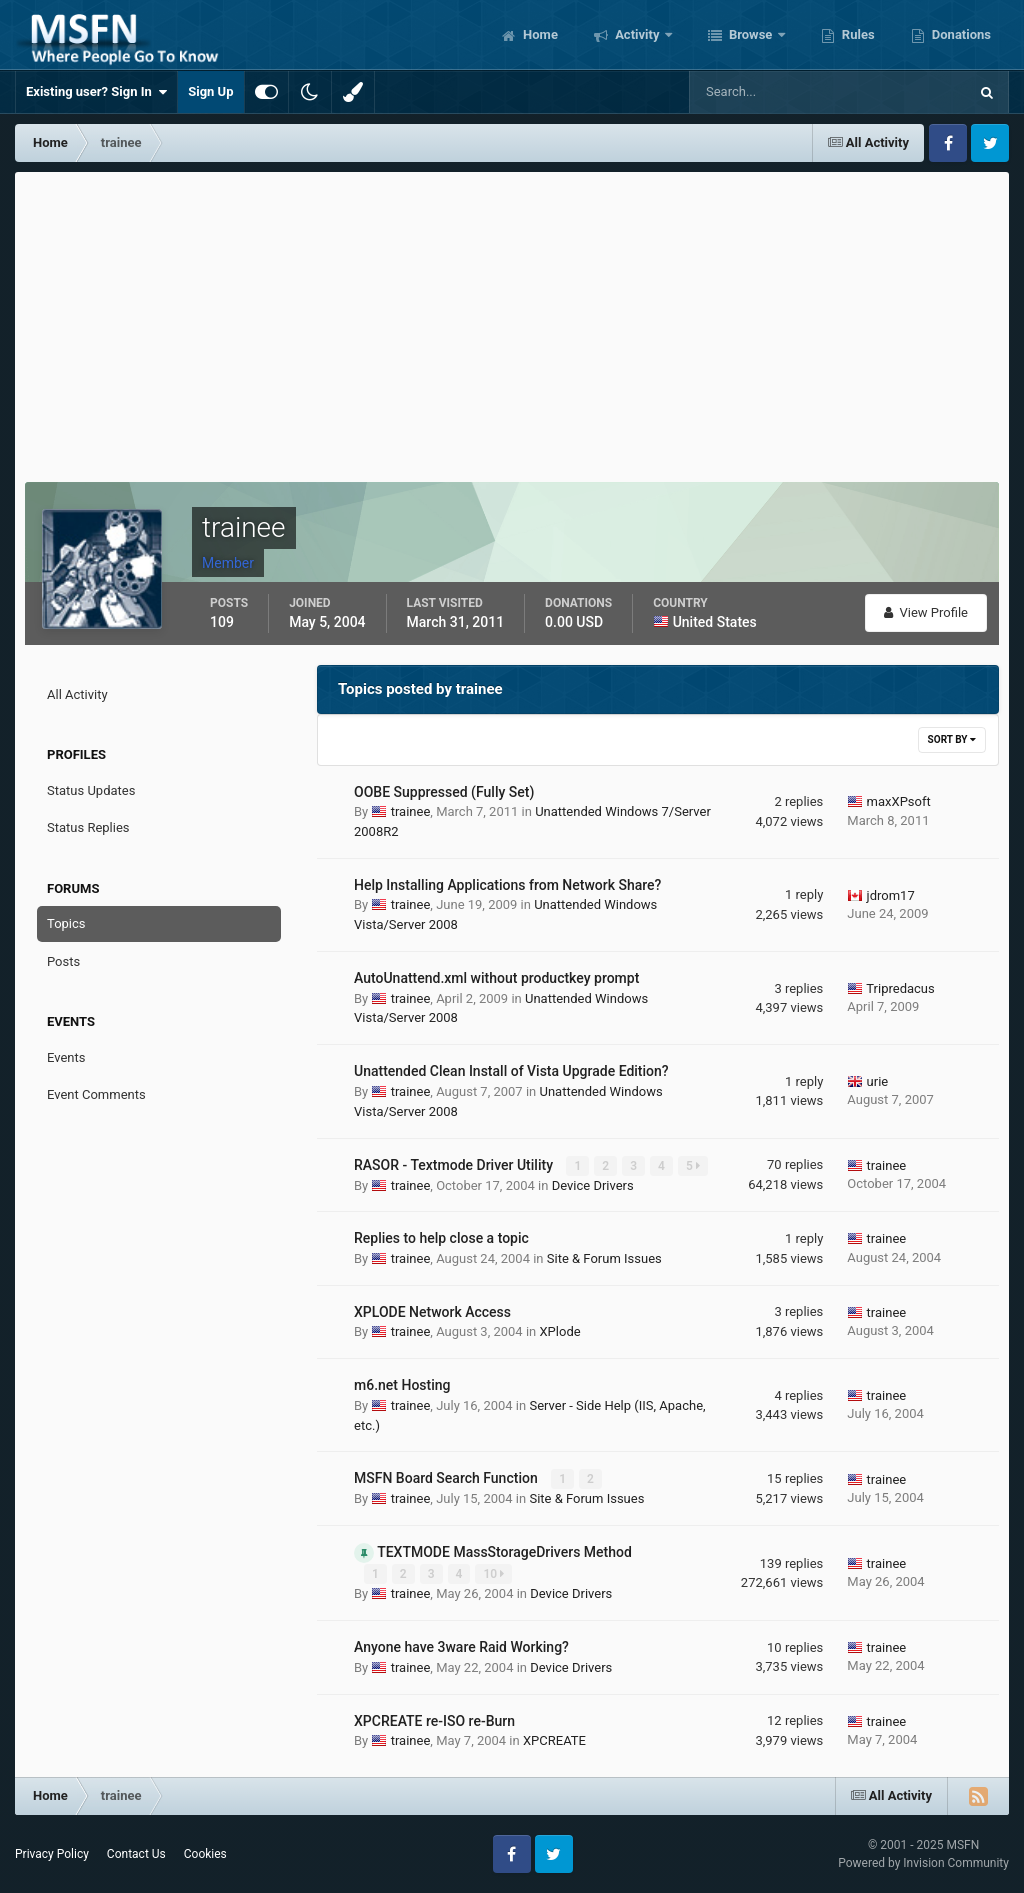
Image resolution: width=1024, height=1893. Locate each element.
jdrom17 (891, 895)
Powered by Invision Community (923, 1863)
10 (493, 1574)
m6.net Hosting (402, 1385)
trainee (411, 811)
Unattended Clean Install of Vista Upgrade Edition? (511, 1071)
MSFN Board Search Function (447, 1478)
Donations (960, 34)
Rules (857, 34)
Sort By (952, 739)
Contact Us (136, 1854)
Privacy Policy (52, 1854)
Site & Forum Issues (604, 1258)
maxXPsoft (899, 801)
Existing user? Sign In (96, 92)
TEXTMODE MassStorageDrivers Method (504, 1552)
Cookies (205, 1854)
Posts (63, 961)
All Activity (77, 694)
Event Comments (96, 1094)
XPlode (559, 1331)
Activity (637, 34)
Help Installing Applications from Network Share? (507, 885)
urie (878, 1081)
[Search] (767, 92)
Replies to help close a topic (441, 1238)
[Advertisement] (512, 322)
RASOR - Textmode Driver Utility (455, 1165)
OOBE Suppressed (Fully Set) (444, 792)
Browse (751, 34)
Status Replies (88, 827)
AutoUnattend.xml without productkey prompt (496, 978)
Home (539, 34)
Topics (66, 923)
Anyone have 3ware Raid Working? (461, 1647)
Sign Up (210, 91)
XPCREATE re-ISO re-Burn (434, 1721)
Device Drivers (593, 1185)
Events (66, 1057)
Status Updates (91, 790)
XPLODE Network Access (432, 1312)
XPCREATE (554, 1740)
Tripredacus (900, 988)
